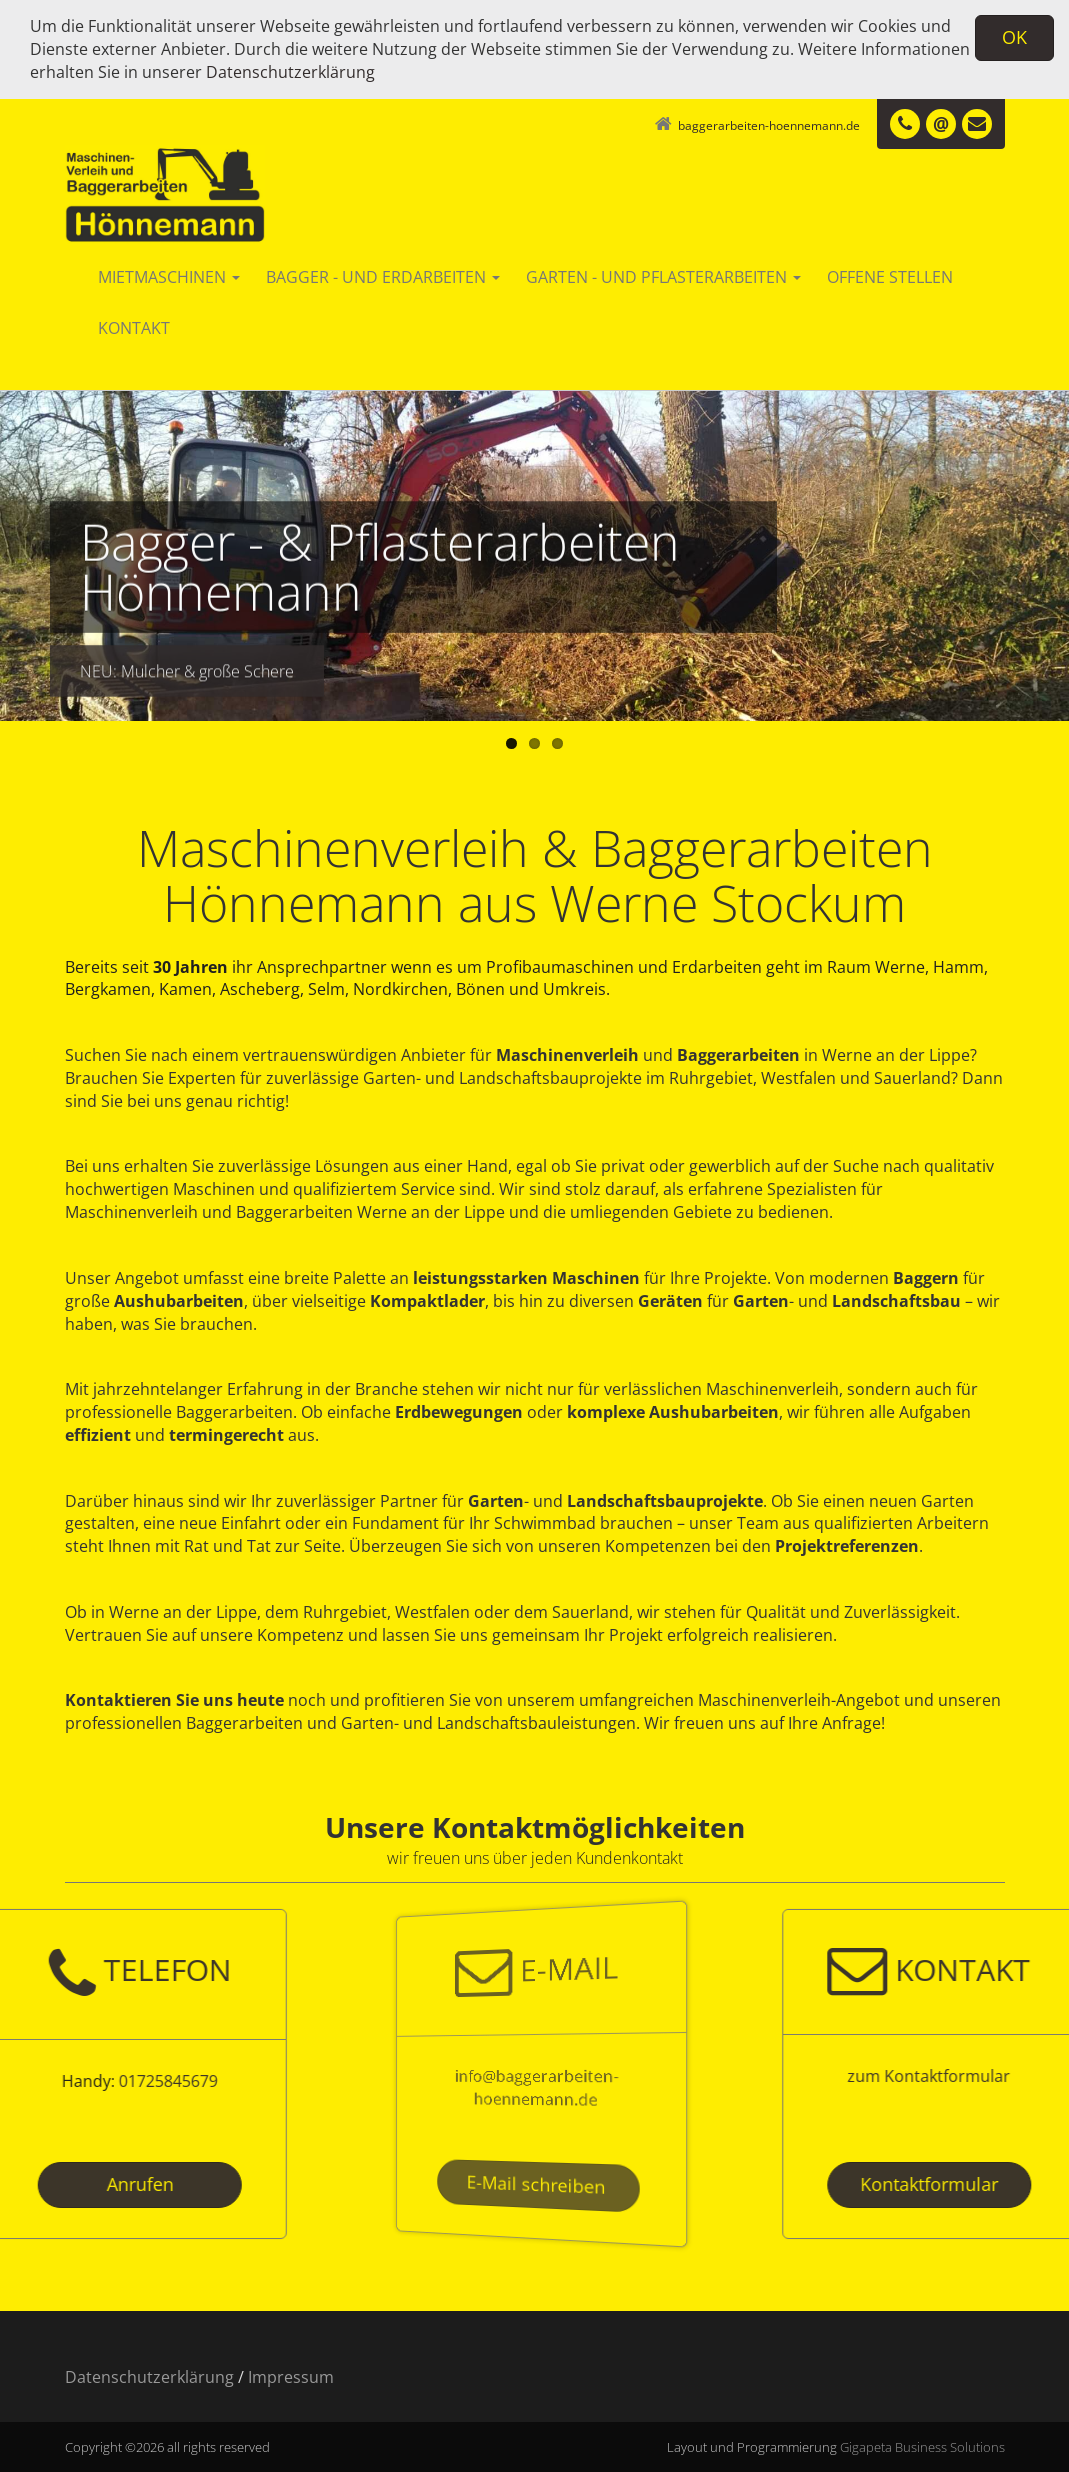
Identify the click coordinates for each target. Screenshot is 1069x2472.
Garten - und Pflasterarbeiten (663, 277)
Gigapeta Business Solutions (922, 2447)
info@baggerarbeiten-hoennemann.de (535, 2087)
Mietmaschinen (169, 277)
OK (1014, 37)
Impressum (291, 2377)
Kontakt (134, 328)
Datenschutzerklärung (290, 72)
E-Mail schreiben (535, 2184)
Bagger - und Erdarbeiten (383, 277)
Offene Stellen (890, 277)
